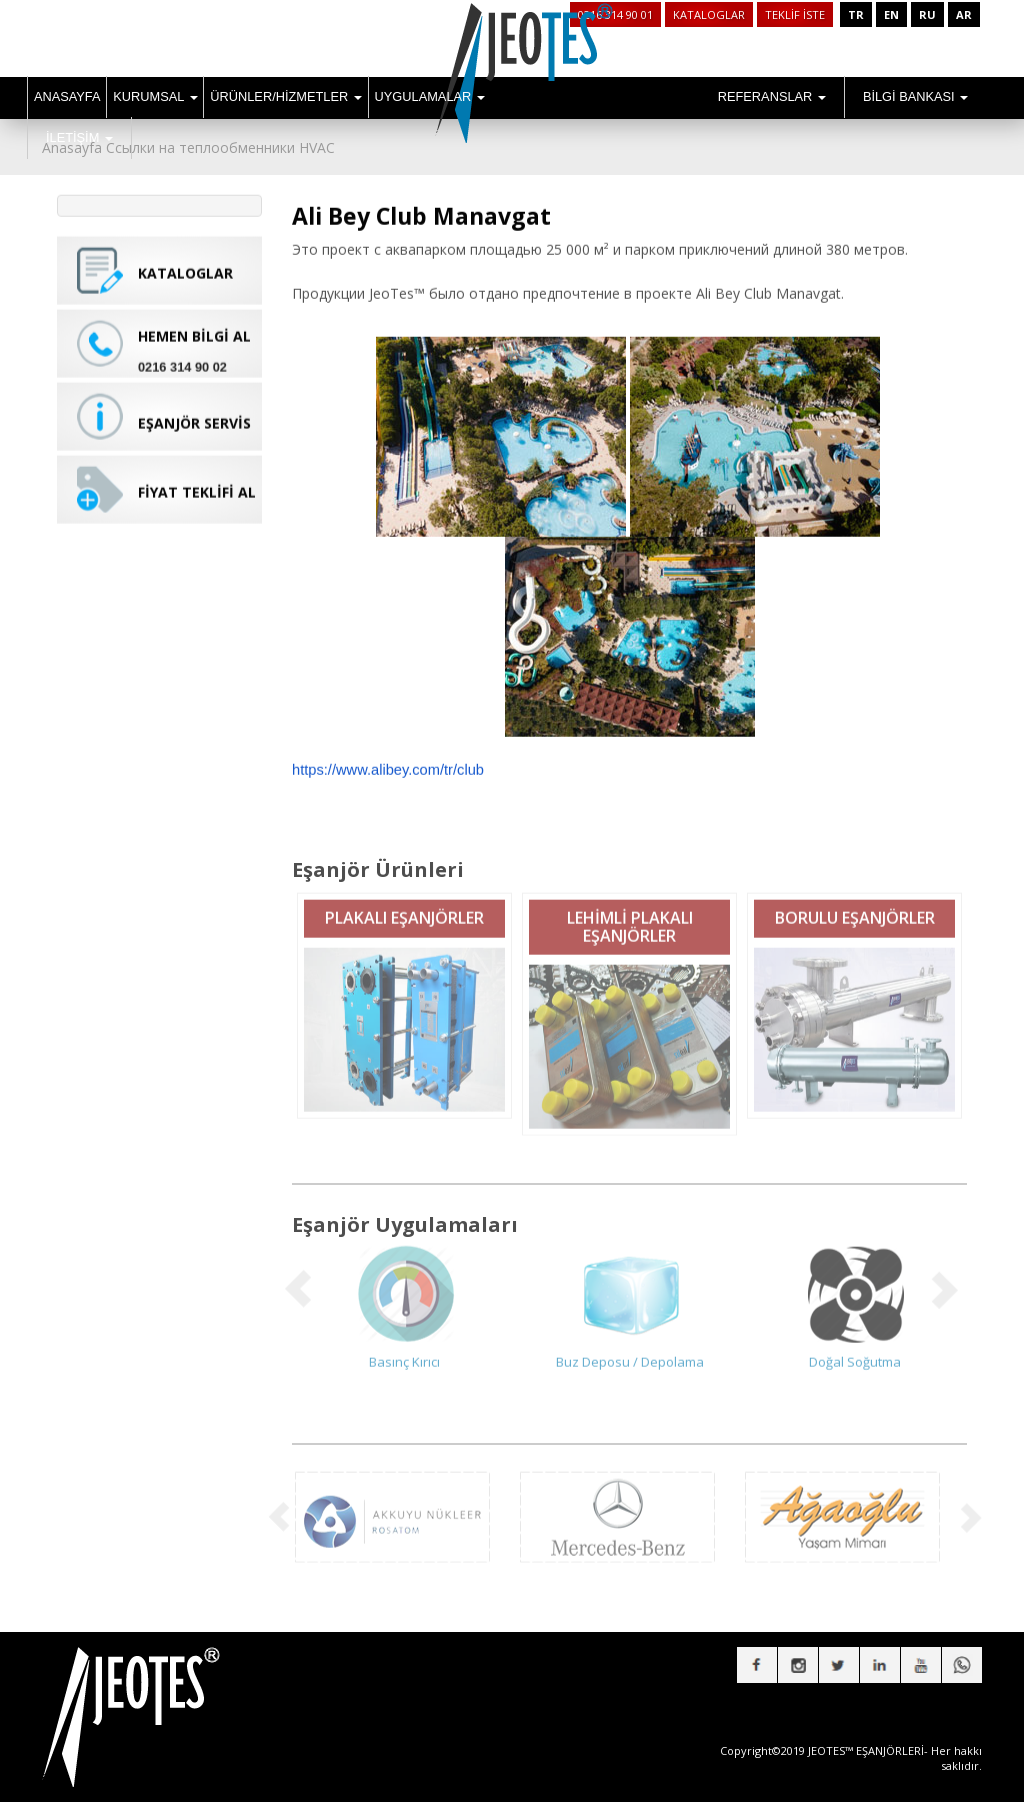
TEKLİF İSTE (795, 14)
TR (856, 14)
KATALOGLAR (709, 14)
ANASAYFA (67, 96)
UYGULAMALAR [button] (430, 96)
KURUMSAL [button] (155, 96)
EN (891, 14)
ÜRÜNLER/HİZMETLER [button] (286, 96)
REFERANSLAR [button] (772, 96)
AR (964, 14)
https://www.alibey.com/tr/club (388, 754)
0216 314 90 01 (615, 14)
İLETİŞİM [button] (79, 137)
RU (927, 14)
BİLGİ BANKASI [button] (915, 96)
